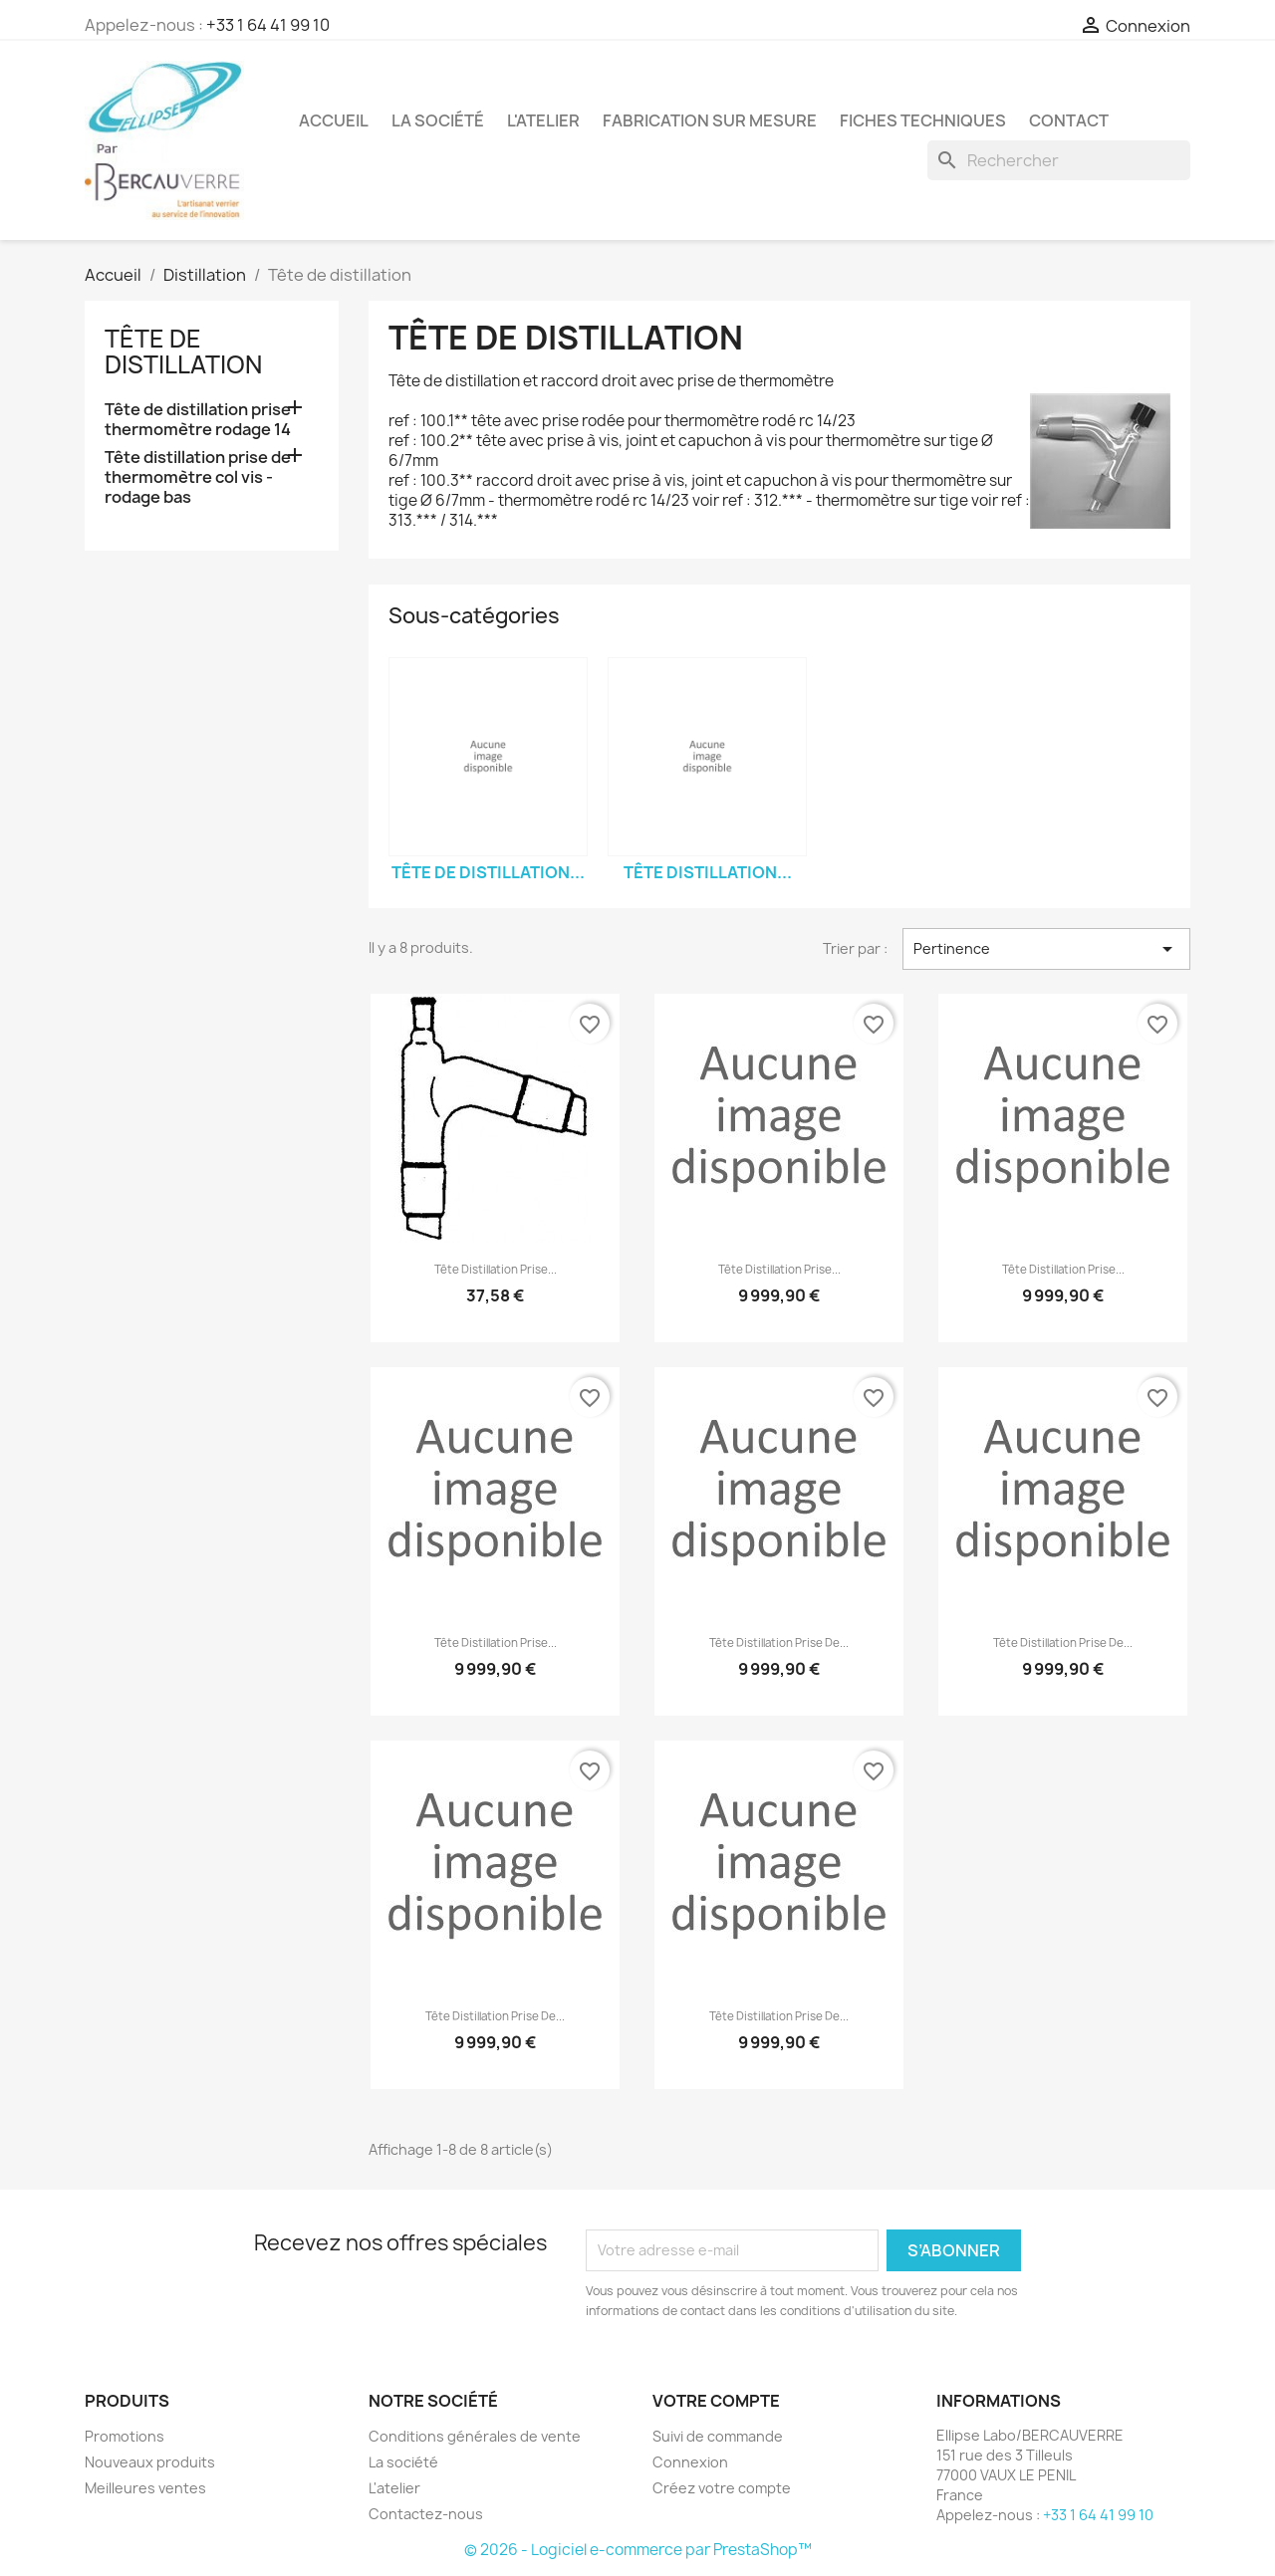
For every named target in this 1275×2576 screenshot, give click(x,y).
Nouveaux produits (150, 2462)
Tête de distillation (183, 351)
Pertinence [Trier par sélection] (1046, 949)
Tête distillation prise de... (779, 1643)
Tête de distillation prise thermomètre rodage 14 (198, 419)
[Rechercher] (1058, 160)
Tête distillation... (708, 872)
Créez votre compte (721, 2487)
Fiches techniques (923, 120)
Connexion (690, 2462)
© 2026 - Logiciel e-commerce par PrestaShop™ (638, 2549)
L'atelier (543, 120)
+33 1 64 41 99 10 (268, 25)
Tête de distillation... (488, 872)
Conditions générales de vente (475, 2436)
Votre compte (716, 2401)
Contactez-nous (426, 2513)
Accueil (334, 120)
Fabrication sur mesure (710, 120)
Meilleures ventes (145, 2487)
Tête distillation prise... (495, 1270)
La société (437, 120)
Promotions (124, 2436)
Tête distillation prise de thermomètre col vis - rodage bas (198, 477)
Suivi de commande (717, 2436)
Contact (1069, 120)
